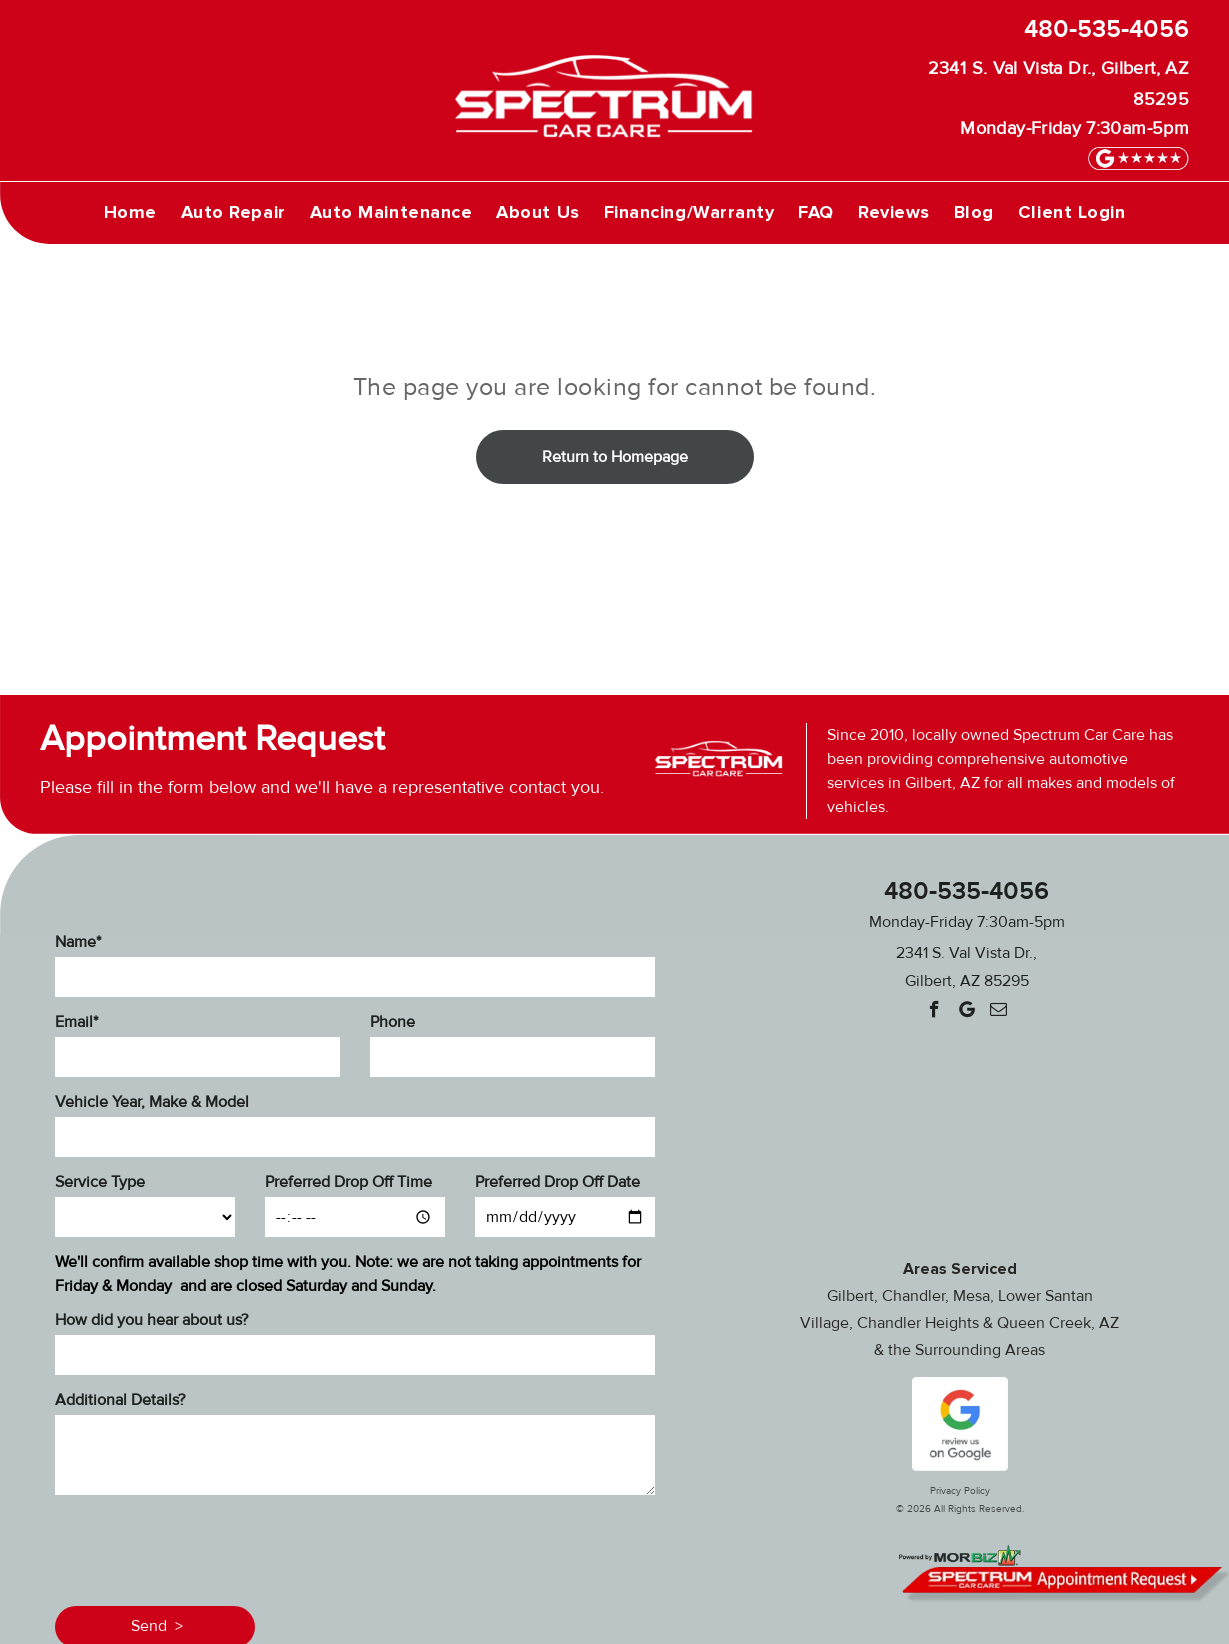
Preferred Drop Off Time (348, 1182)
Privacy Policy (960, 1491)
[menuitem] (130, 211)
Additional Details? (120, 1400)
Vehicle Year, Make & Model (152, 1102)
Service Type (100, 1182)
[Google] (966, 1012)
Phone (392, 1022)
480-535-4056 (1106, 29)
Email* (76, 1022)
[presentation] (207, 1547)
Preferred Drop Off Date (557, 1182)
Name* (78, 942)
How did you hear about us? (151, 1320)
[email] (998, 1012)
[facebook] (934, 1012)
